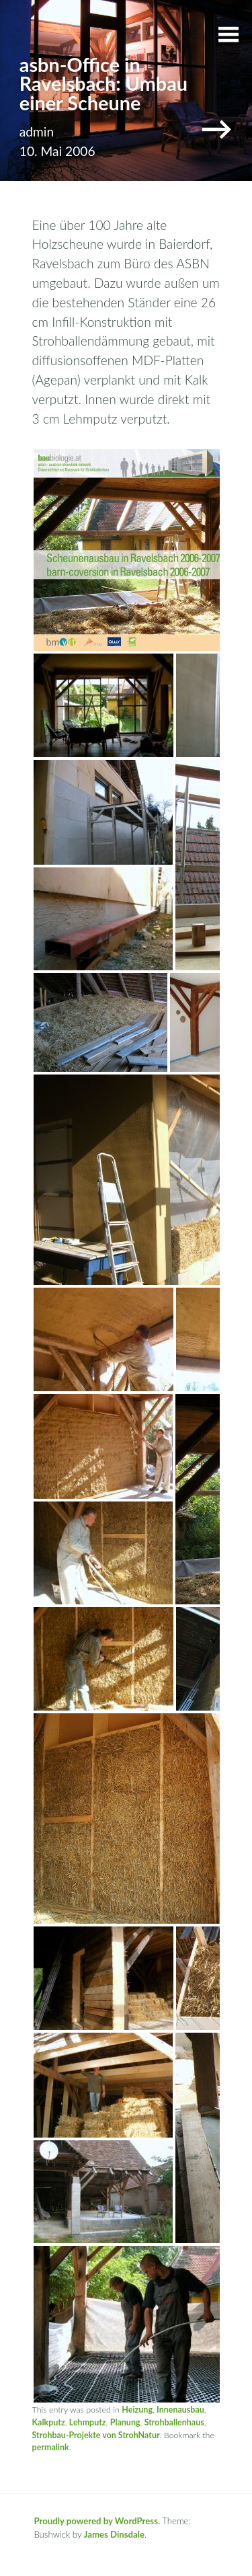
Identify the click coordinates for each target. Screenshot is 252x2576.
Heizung (137, 2410)
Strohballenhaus (174, 2422)
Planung (125, 2422)
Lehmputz (87, 2422)
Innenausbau (180, 2410)
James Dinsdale (114, 2534)
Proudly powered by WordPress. (97, 2520)
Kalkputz (48, 2422)
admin (36, 131)
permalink (50, 2447)
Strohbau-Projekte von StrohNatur (96, 2435)
